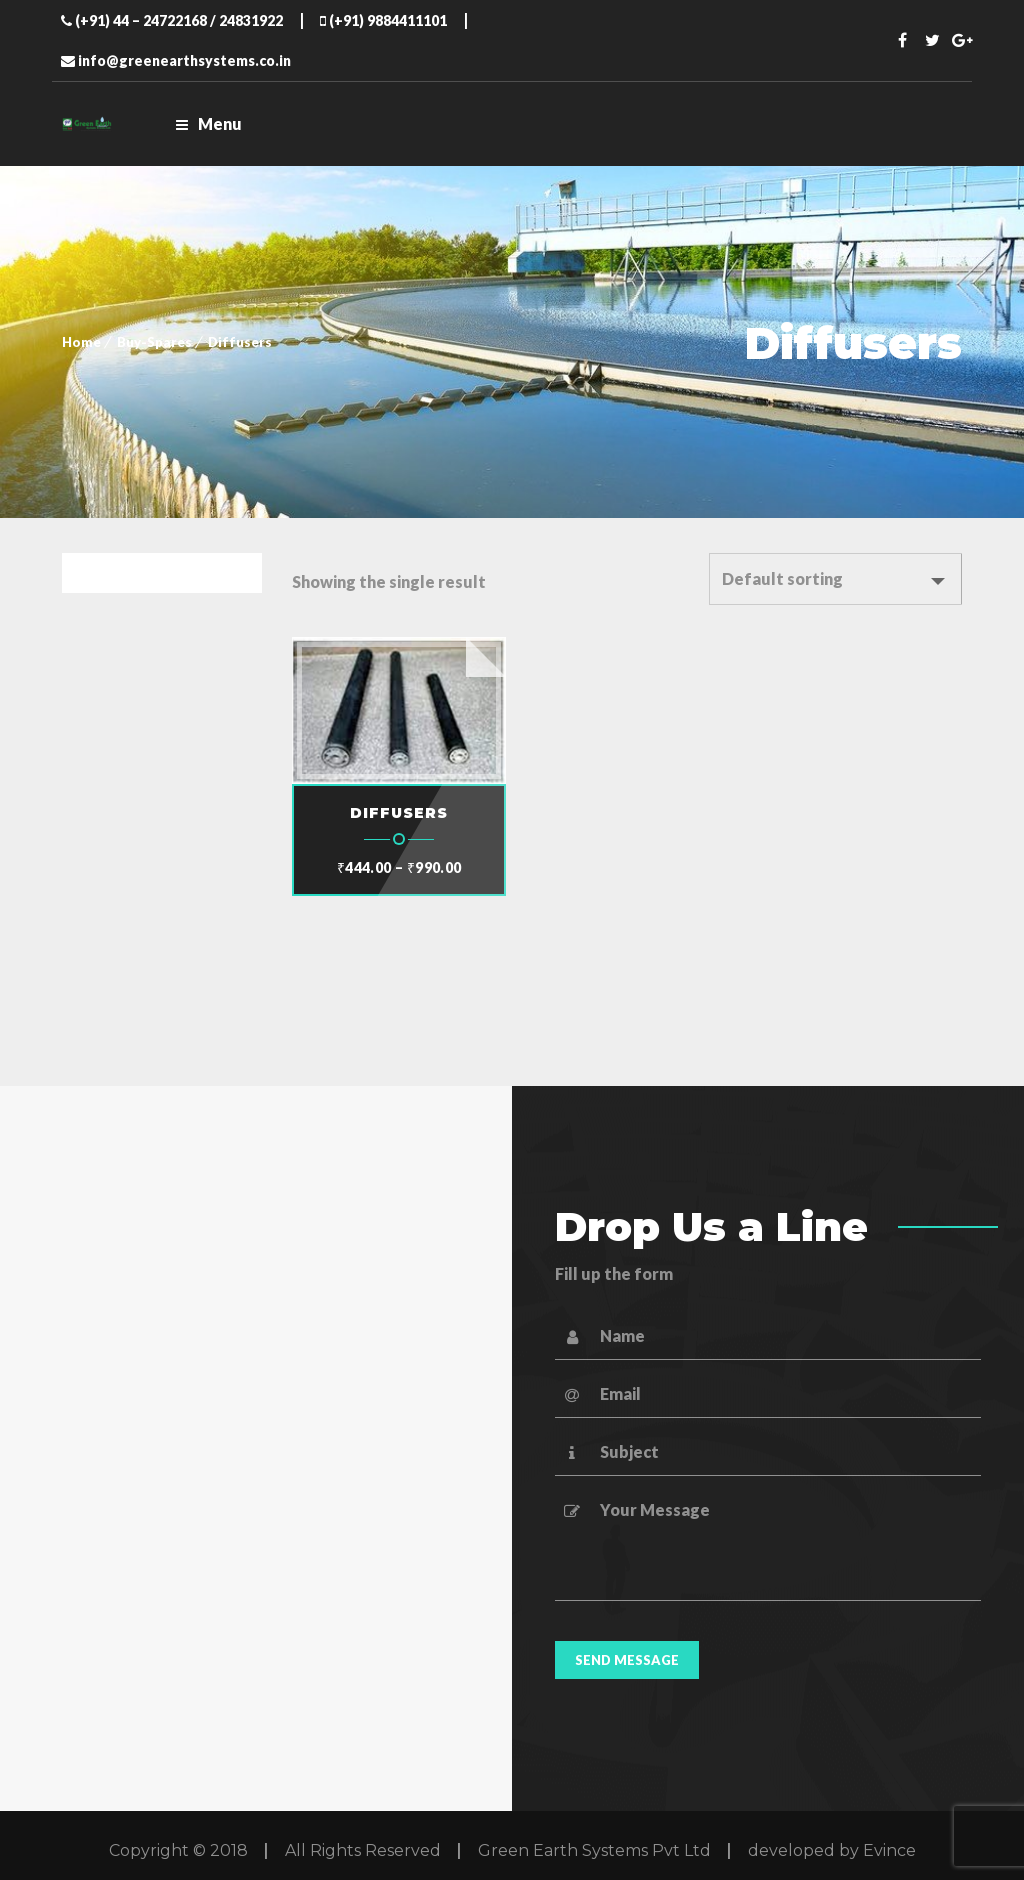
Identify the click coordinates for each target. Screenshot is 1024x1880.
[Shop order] (835, 579)
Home (81, 342)
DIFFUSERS (399, 813)
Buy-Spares (154, 342)
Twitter (933, 40)
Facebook (903, 40)
